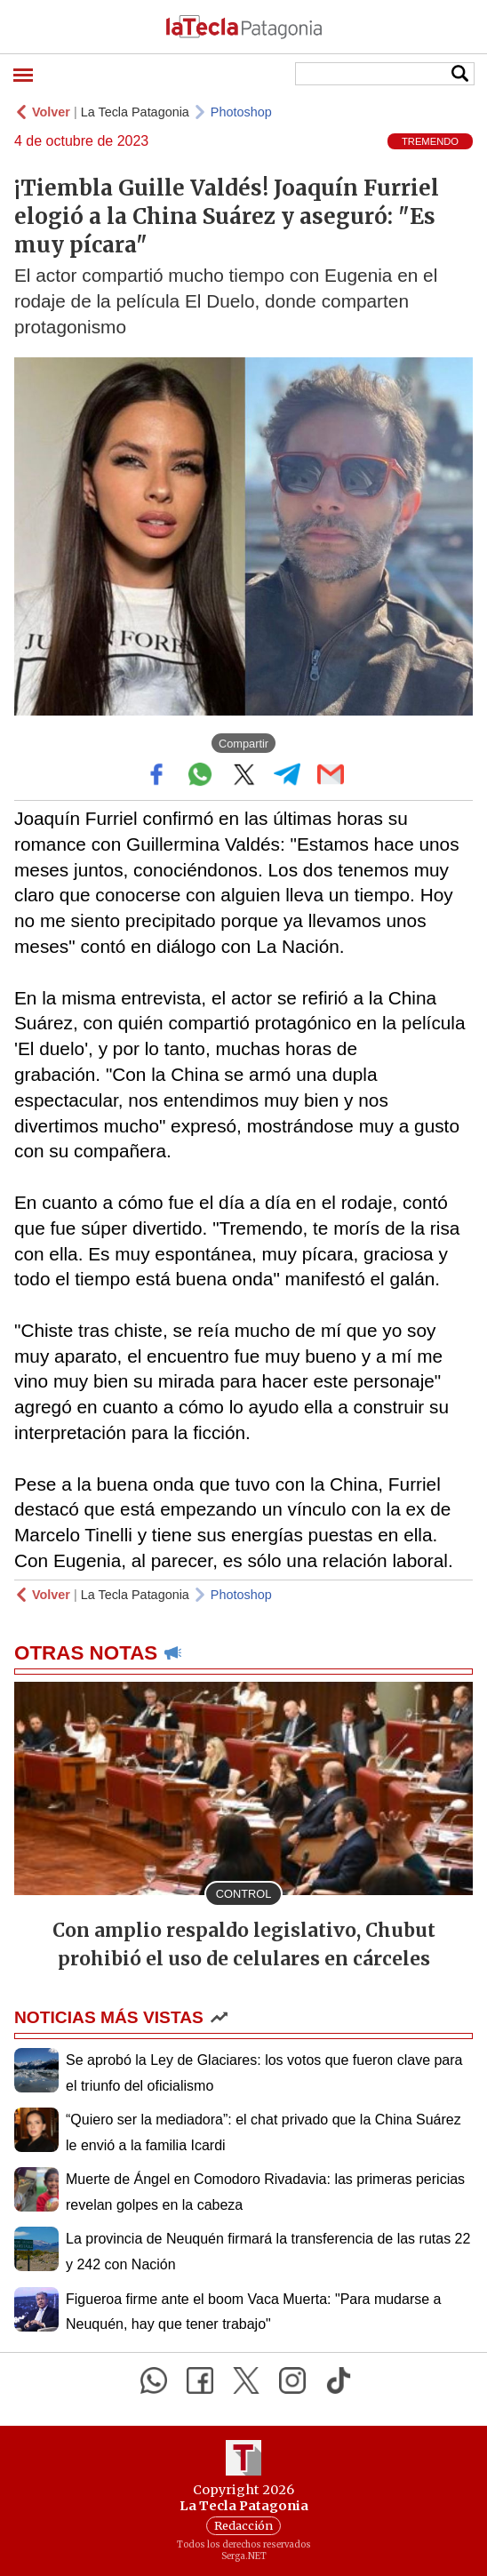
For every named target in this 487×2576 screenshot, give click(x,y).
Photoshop (241, 112)
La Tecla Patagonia (135, 112)
